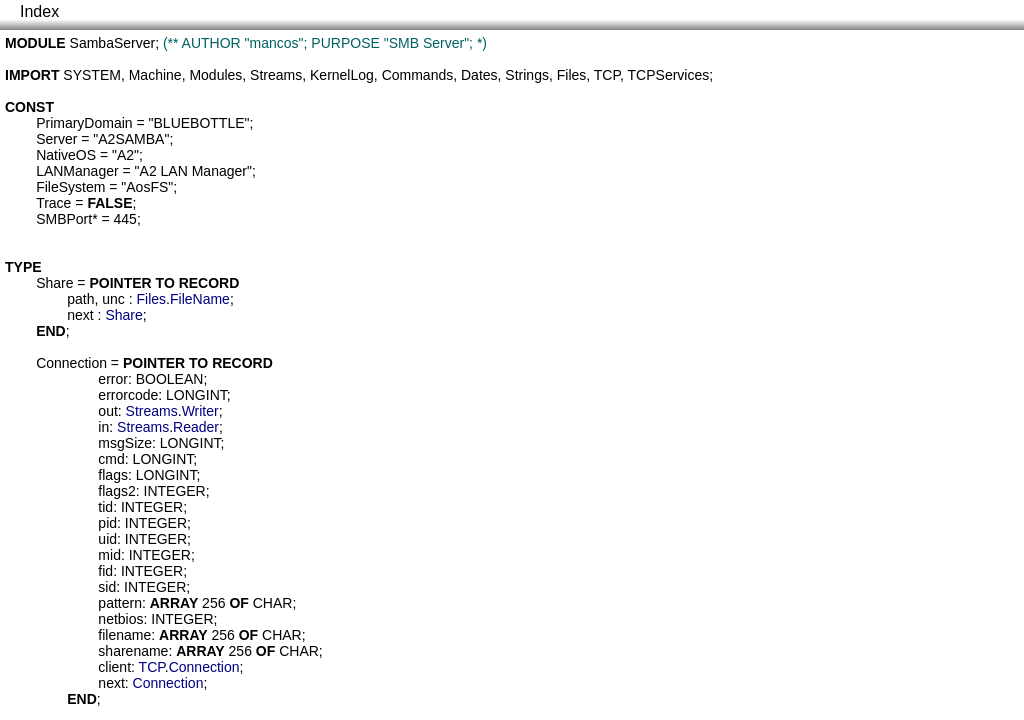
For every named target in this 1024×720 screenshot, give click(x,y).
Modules (215, 75)
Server (56, 139)
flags (113, 475)
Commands (418, 75)
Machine (155, 75)
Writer (200, 411)
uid (107, 539)
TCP (607, 75)
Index (39, 11)
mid (109, 555)
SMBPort (64, 219)
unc (113, 299)
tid (105, 507)
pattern (120, 603)
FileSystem (70, 187)
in (103, 427)
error (113, 379)
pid (107, 523)
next (80, 315)
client (114, 667)
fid (105, 571)
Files (572, 75)
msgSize (125, 443)
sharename (133, 651)
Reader (196, 427)
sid (107, 587)
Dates (479, 75)
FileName (200, 299)
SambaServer (113, 43)
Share (54, 283)
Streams (276, 75)
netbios (120, 619)
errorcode (128, 395)
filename (124, 635)
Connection (71, 363)
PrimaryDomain (84, 123)
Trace (53, 203)
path (80, 299)
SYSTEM (92, 75)
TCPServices (669, 75)
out (107, 411)
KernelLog (342, 75)
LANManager (77, 171)
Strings (527, 75)
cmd (111, 459)
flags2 (116, 491)
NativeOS (66, 155)
